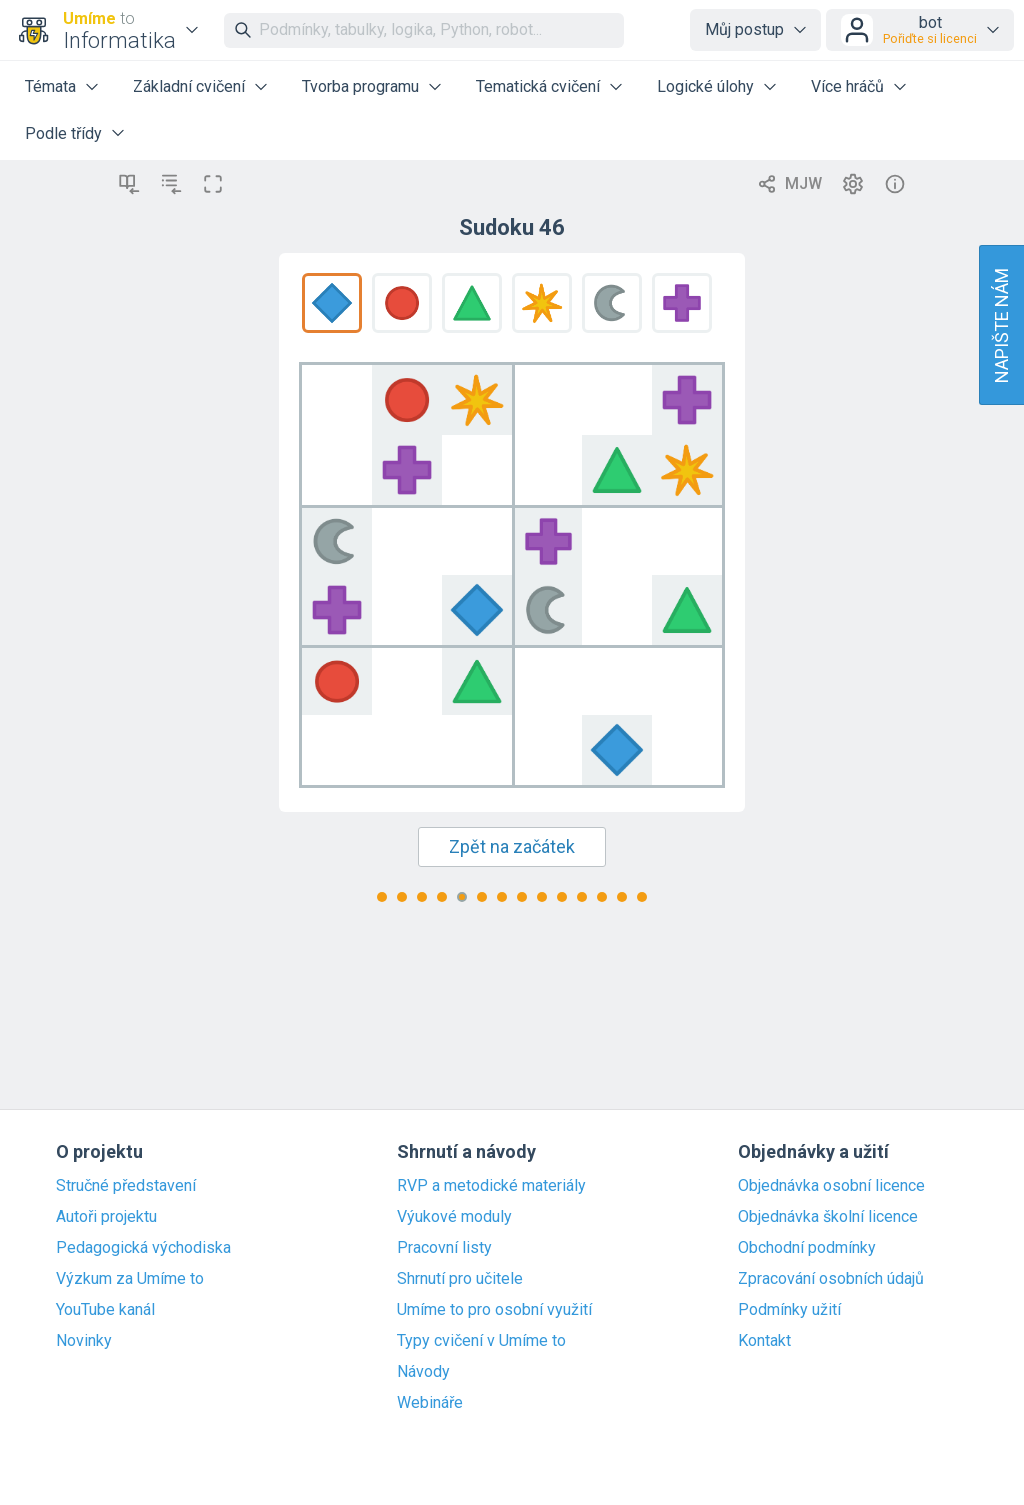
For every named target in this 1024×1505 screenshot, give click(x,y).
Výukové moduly (454, 1217)
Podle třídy (63, 133)
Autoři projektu (106, 1217)
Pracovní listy (444, 1248)
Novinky (84, 1341)
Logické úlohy (705, 86)
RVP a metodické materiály (491, 1186)
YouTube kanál (105, 1310)
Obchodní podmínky (807, 1248)
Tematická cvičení (538, 86)
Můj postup (744, 29)
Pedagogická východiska (143, 1248)
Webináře (430, 1403)
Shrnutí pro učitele (460, 1279)
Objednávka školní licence (828, 1217)
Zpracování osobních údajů (831, 1279)
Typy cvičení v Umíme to (481, 1341)
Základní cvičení (189, 86)
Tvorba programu (360, 86)
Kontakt (764, 1341)
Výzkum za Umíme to (130, 1279)
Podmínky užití (789, 1310)
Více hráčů (847, 86)
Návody (423, 1372)
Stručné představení (126, 1186)
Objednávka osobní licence (831, 1186)
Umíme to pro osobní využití (494, 1310)
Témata (50, 86)
